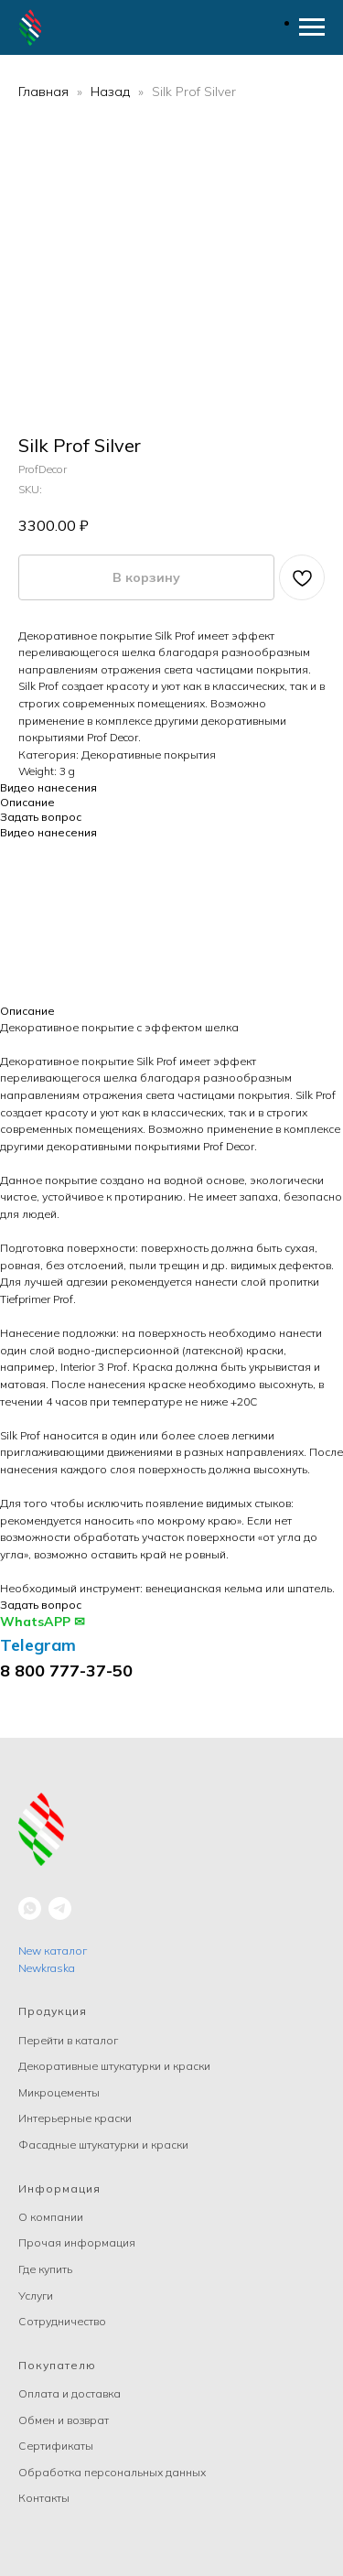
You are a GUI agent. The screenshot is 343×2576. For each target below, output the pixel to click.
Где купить (45, 2269)
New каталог (52, 1950)
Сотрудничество (62, 2321)
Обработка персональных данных (112, 2472)
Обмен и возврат (63, 2420)
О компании (50, 2217)
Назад (112, 91)
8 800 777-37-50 (66, 1670)
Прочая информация (76, 2242)
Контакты (44, 2498)
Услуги (35, 2295)
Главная (43, 91)
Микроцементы (59, 2092)
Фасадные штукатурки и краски (103, 2144)
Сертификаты (55, 2445)
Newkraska (46, 1968)
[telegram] (59, 1908)
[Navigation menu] (312, 27)
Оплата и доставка (69, 2393)
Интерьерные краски (75, 2118)
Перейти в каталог (68, 2040)
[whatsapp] (29, 1908)
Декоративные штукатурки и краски (114, 2066)
